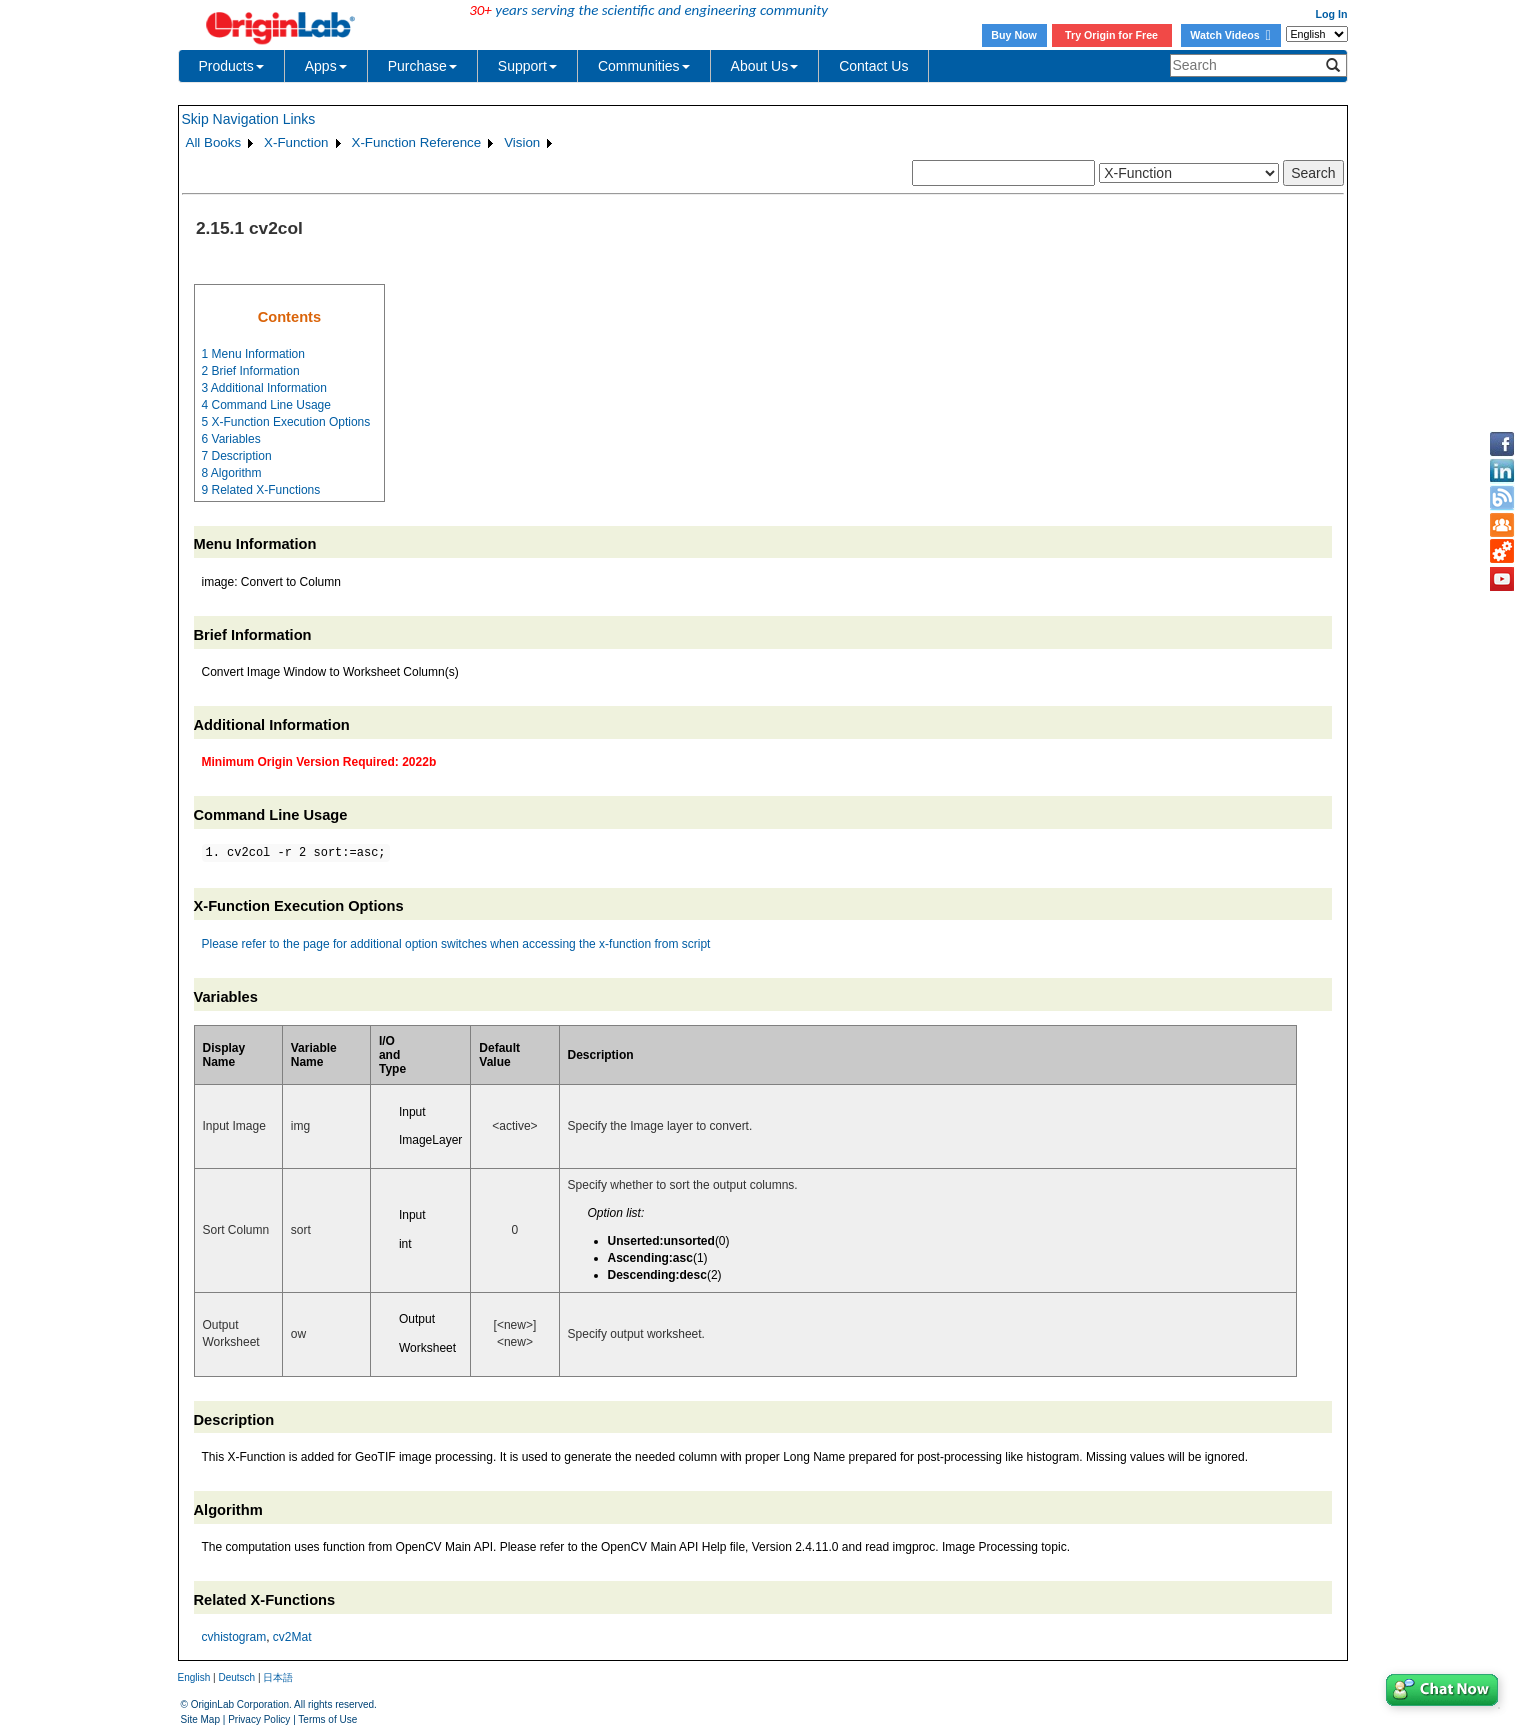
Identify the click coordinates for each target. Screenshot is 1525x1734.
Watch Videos (1230, 35)
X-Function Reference (417, 142)
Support (527, 66)
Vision (522, 142)
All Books (214, 142)
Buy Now (1014, 35)
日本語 (278, 1677)
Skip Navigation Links (249, 119)
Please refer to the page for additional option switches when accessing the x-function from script (456, 944)
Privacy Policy (259, 1719)
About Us (765, 66)
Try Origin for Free (1111, 35)
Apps (326, 66)
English (194, 1677)
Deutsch (236, 1677)
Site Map (200, 1719)
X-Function (296, 142)
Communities (644, 66)
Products (231, 66)
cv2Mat (292, 1637)
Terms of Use (327, 1719)
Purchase (422, 66)
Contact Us (873, 66)
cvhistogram (234, 1637)
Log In (1332, 14)
